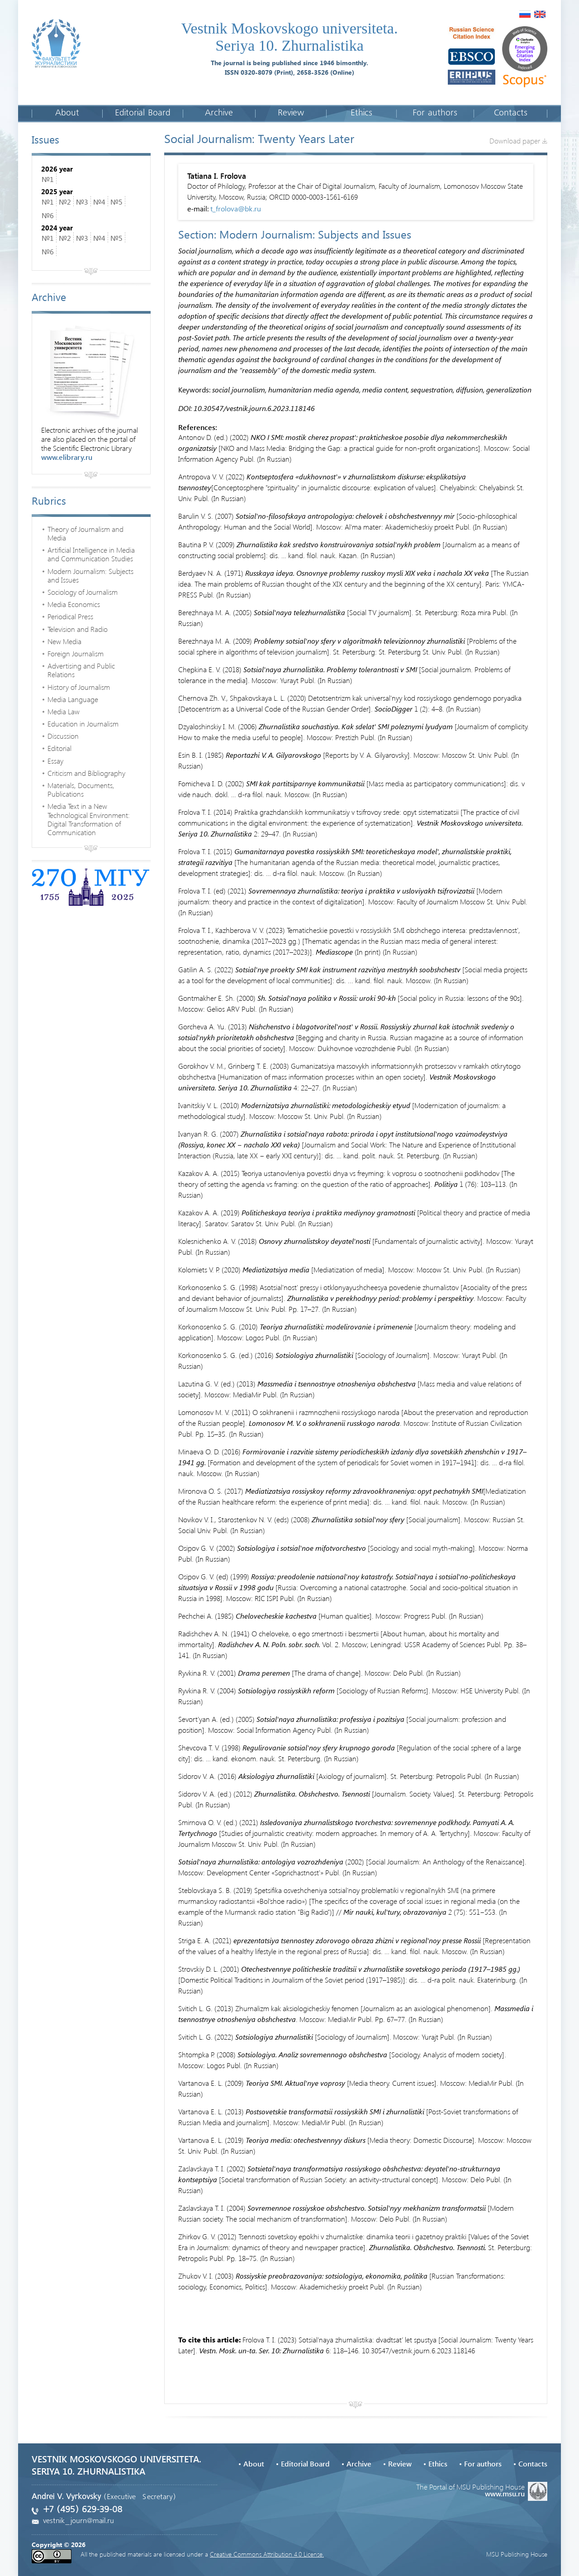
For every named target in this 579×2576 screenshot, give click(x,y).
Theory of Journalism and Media (85, 533)
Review (291, 113)
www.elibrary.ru (66, 457)
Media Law (63, 711)
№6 (48, 215)
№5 (116, 201)
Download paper (518, 140)
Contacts (510, 113)
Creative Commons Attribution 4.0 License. (267, 2554)
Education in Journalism (83, 723)
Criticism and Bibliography (86, 773)
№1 (48, 179)
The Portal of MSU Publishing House (481, 2489)
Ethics (361, 113)
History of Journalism (78, 687)
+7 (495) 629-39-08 (83, 2510)
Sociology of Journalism (82, 592)
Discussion (63, 736)
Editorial (59, 748)
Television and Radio (77, 629)
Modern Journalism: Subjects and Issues (90, 575)
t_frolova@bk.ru (235, 208)
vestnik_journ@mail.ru (78, 2521)
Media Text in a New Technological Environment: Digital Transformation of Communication (88, 819)
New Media (64, 641)
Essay (55, 760)
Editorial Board (143, 113)
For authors (435, 113)
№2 (65, 201)
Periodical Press (70, 616)
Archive (219, 113)
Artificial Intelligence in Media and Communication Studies (91, 554)
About (67, 113)
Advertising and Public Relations (81, 670)
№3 (82, 201)
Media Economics (73, 604)
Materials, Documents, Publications (80, 789)
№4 (99, 201)
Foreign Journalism (75, 653)
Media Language (72, 699)
